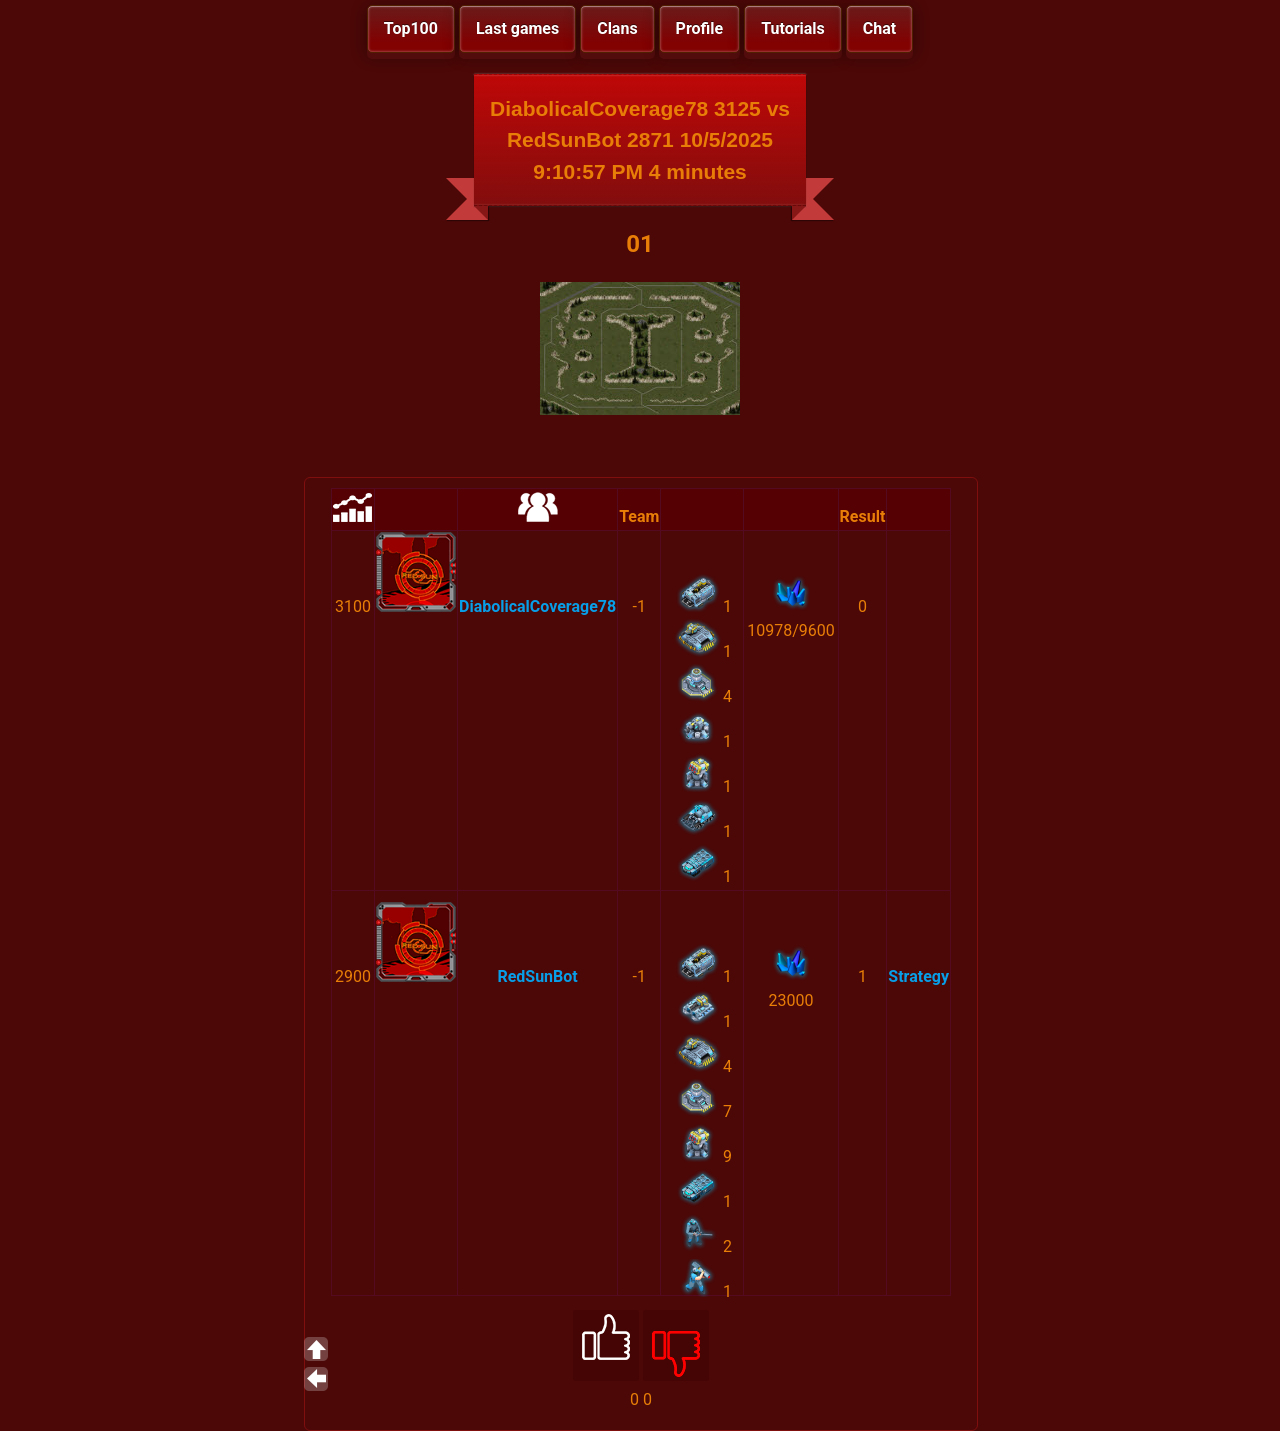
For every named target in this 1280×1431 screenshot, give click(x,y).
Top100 (411, 28)
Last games (517, 28)
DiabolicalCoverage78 (537, 606)
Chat (879, 28)
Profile (700, 28)
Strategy (918, 976)
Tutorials (793, 28)
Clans (617, 28)
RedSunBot (537, 976)
